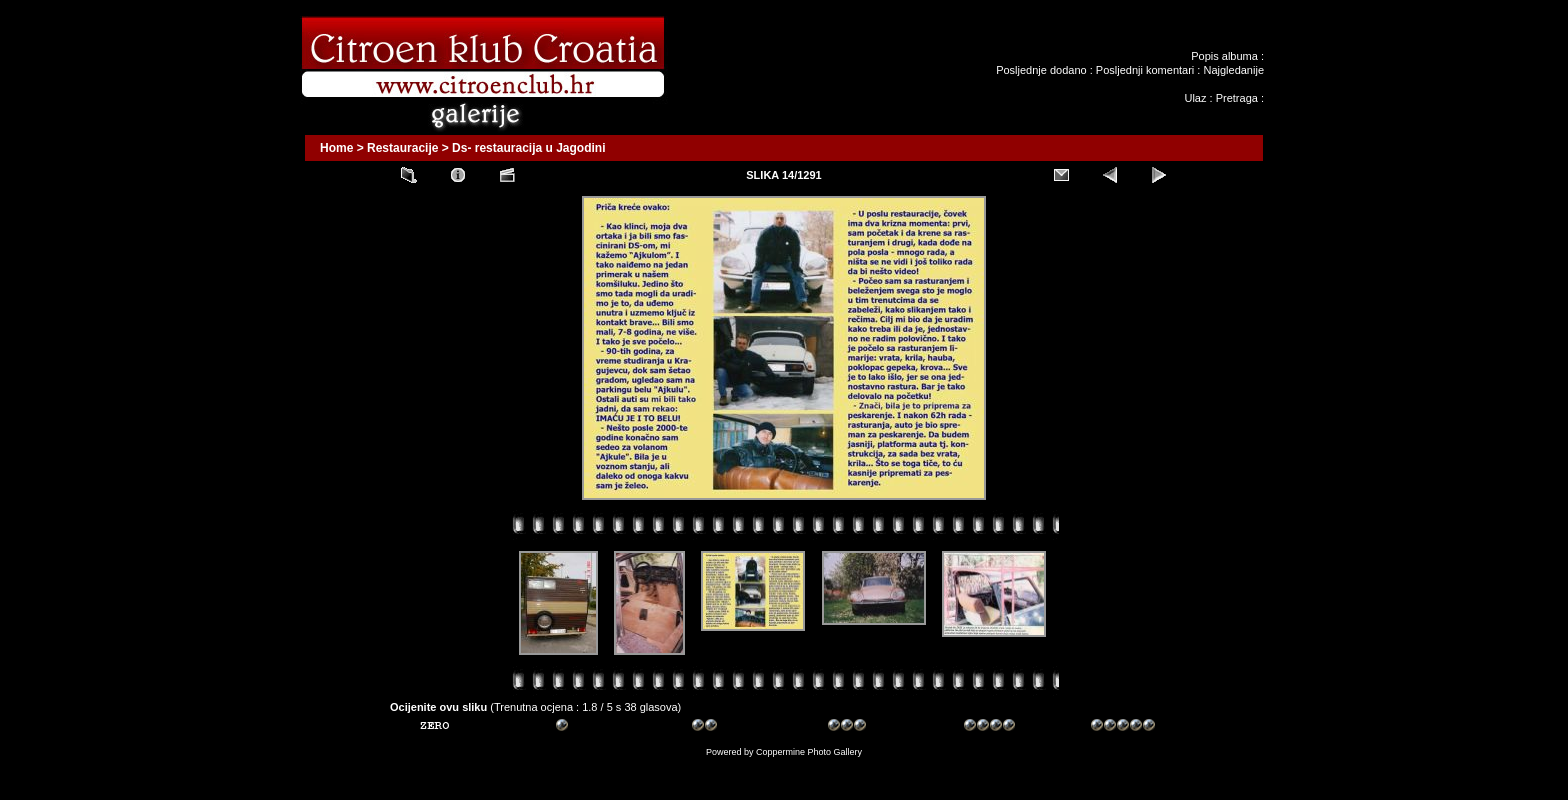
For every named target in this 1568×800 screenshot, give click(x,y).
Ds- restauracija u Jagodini (528, 148)
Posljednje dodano (1041, 70)
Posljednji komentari (1145, 70)
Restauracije (402, 148)
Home (336, 148)
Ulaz (1195, 98)
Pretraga (1237, 98)
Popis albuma (1224, 56)
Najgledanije (1233, 70)
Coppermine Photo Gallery (809, 752)
